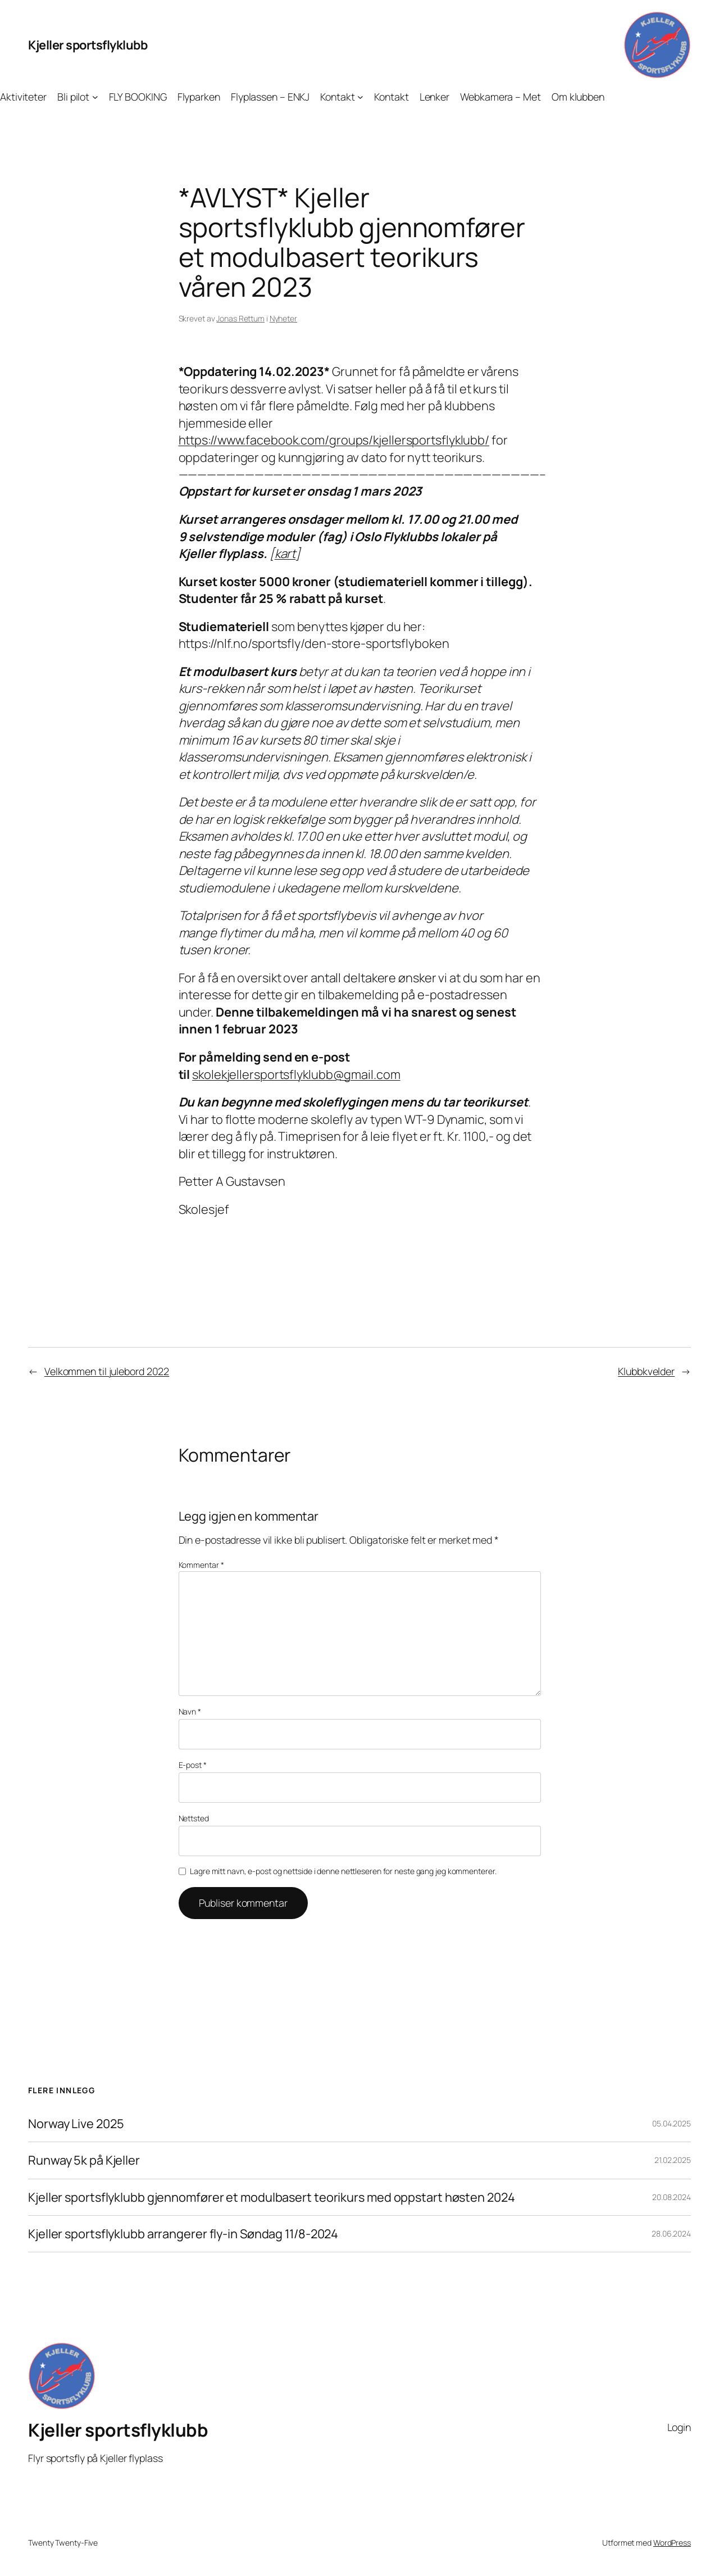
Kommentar (201, 1564)
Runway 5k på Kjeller (84, 2160)
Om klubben (578, 96)
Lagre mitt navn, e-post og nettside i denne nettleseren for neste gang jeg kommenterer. (343, 1871)
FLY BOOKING (138, 96)
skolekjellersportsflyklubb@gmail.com (296, 1074)
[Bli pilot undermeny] (95, 97)
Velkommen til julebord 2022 (106, 1371)
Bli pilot (73, 96)
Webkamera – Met (500, 96)
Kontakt (337, 96)
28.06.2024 (671, 2233)
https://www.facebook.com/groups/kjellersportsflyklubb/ (334, 440)
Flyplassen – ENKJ (270, 96)
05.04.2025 (671, 2123)
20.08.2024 (671, 2197)
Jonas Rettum (240, 318)
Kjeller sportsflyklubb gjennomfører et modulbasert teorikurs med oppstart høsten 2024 (271, 2197)
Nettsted (194, 1818)
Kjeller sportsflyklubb (87, 45)
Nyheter (283, 318)
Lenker (434, 96)
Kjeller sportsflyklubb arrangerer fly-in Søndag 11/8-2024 (183, 2234)
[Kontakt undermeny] (360, 97)
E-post (193, 1764)
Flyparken (199, 96)
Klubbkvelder (646, 1371)
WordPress (672, 2542)
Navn (190, 1711)
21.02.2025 (672, 2160)
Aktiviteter (23, 96)
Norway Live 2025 (76, 2123)
